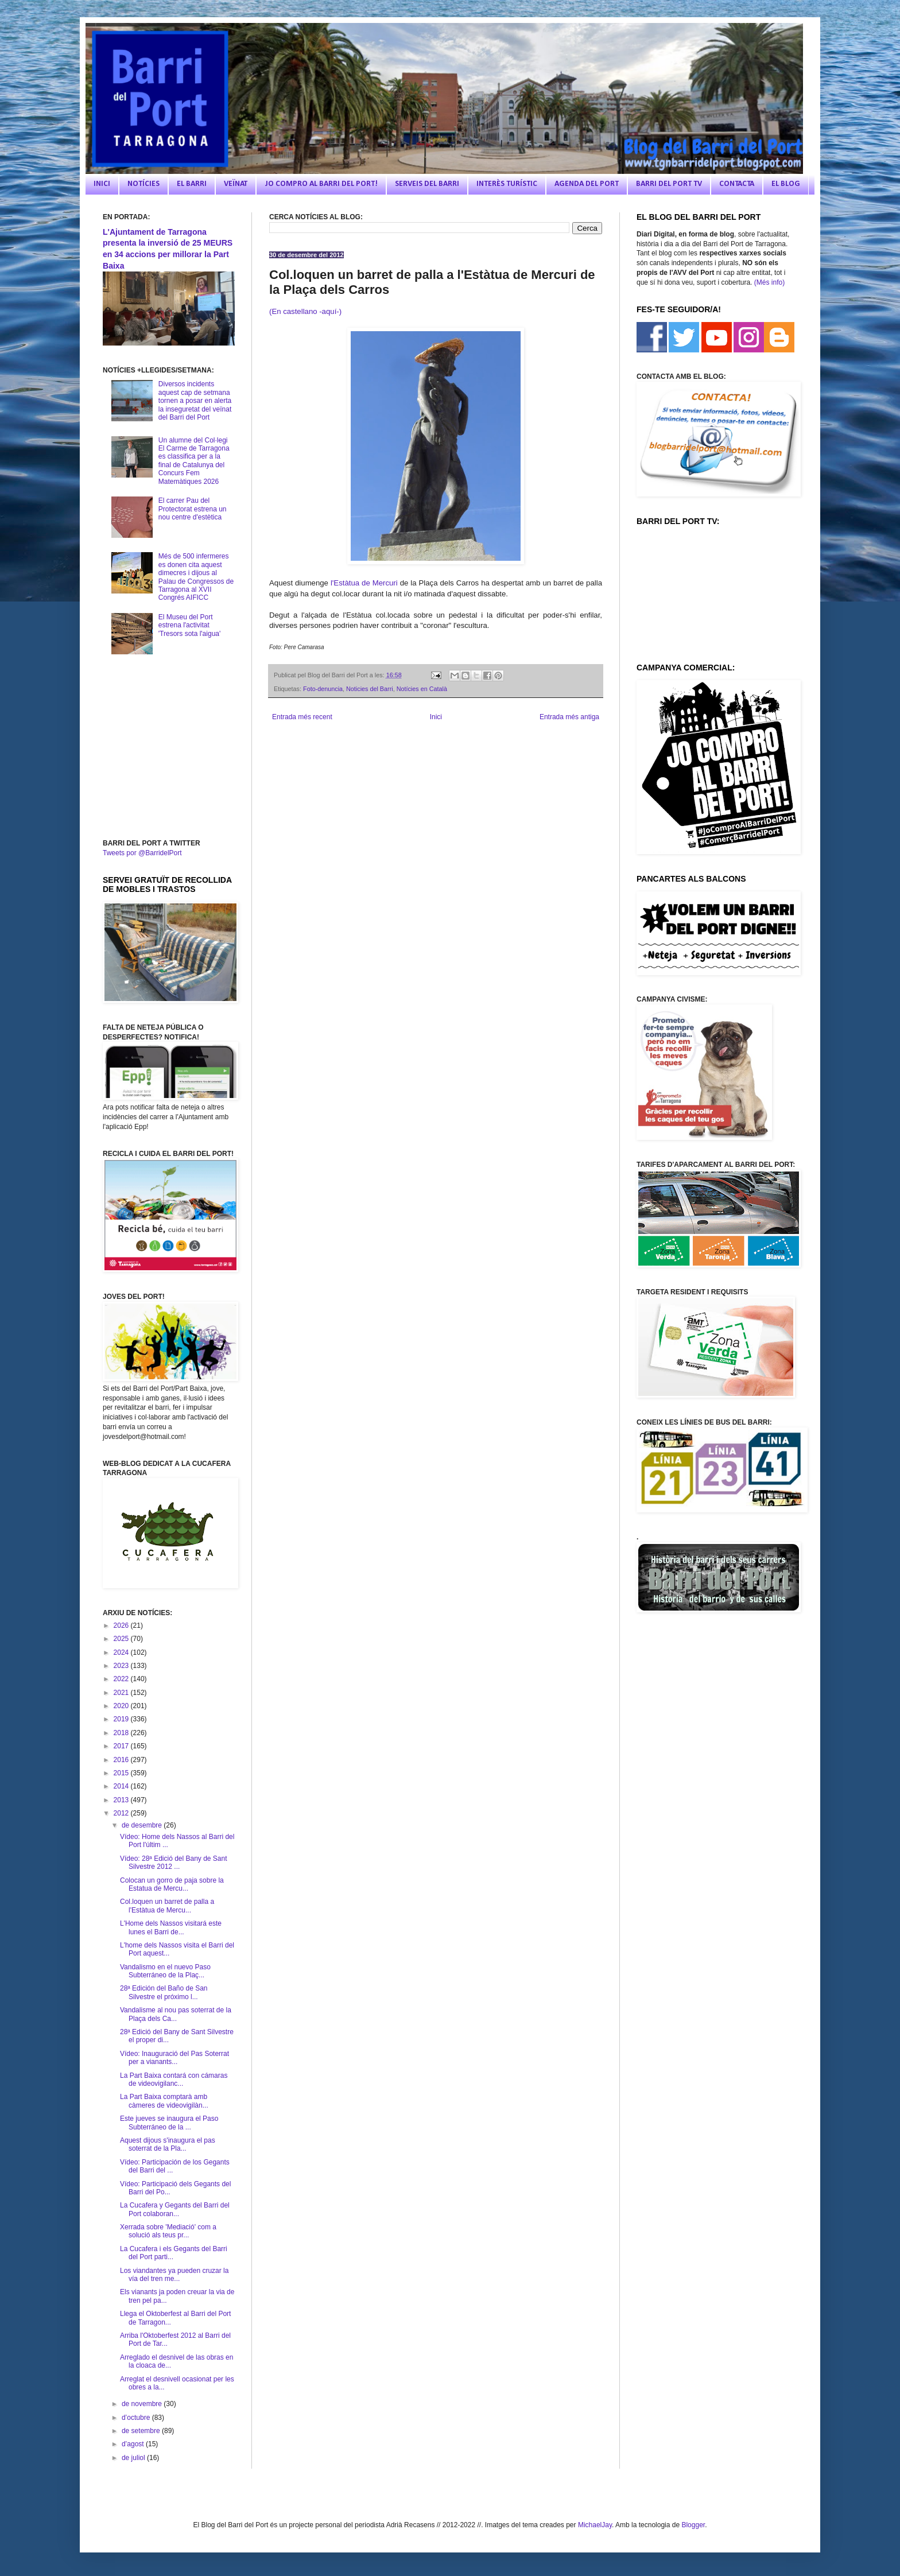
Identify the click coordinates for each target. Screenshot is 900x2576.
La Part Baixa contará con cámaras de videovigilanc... (173, 2079)
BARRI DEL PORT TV (669, 184)
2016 (122, 1760)
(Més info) (769, 282)
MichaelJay (595, 2525)
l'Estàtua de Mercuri (363, 583)
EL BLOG (785, 184)
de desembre (143, 1825)
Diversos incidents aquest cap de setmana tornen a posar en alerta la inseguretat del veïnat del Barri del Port (194, 400)
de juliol (134, 2458)
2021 (122, 1693)
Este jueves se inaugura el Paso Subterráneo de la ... (169, 2123)
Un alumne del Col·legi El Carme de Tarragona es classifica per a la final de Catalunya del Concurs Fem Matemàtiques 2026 (194, 461)
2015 (122, 1773)
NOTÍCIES (143, 184)
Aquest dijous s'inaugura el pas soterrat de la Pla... (167, 2144)
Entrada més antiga (569, 717)
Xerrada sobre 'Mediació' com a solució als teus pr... (168, 2231)
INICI (102, 184)
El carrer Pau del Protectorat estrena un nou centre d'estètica (192, 508)
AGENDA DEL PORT (586, 184)
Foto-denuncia (323, 688)
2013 (122, 1800)
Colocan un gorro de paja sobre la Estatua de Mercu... (172, 1884)
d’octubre (137, 2418)
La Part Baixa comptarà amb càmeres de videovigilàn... (164, 2101)
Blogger (693, 2525)
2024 (122, 1652)
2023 (122, 1666)
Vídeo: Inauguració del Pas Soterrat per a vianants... (174, 2058)
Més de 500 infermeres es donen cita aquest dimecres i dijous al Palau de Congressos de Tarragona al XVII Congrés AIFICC (196, 577)
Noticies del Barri (369, 688)
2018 (122, 1733)
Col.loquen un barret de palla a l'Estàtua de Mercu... (167, 1906)
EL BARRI (192, 184)
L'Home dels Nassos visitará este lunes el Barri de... (171, 1927)
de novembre (143, 2404)
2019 (122, 1719)
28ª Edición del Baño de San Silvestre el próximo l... (164, 1992)
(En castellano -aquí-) (305, 311)
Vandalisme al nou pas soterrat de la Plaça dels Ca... (175, 2014)
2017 (122, 1746)
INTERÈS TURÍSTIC (506, 184)
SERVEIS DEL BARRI (427, 184)
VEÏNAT (235, 184)
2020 (122, 1706)
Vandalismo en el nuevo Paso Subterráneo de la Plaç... (165, 1971)
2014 (122, 1786)
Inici (436, 717)
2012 (122, 1813)
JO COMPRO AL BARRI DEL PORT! (321, 184)
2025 (122, 1639)
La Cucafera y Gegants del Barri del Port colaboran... (175, 2209)
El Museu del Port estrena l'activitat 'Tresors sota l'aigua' (189, 625)
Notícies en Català (422, 688)
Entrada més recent (302, 717)
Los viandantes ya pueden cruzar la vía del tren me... (174, 2275)
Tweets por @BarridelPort (142, 853)
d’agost (134, 2444)
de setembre (142, 2431)
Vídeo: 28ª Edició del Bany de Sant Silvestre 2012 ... (173, 1863)
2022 (122, 1679)
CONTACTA (736, 184)
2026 (122, 1625)
